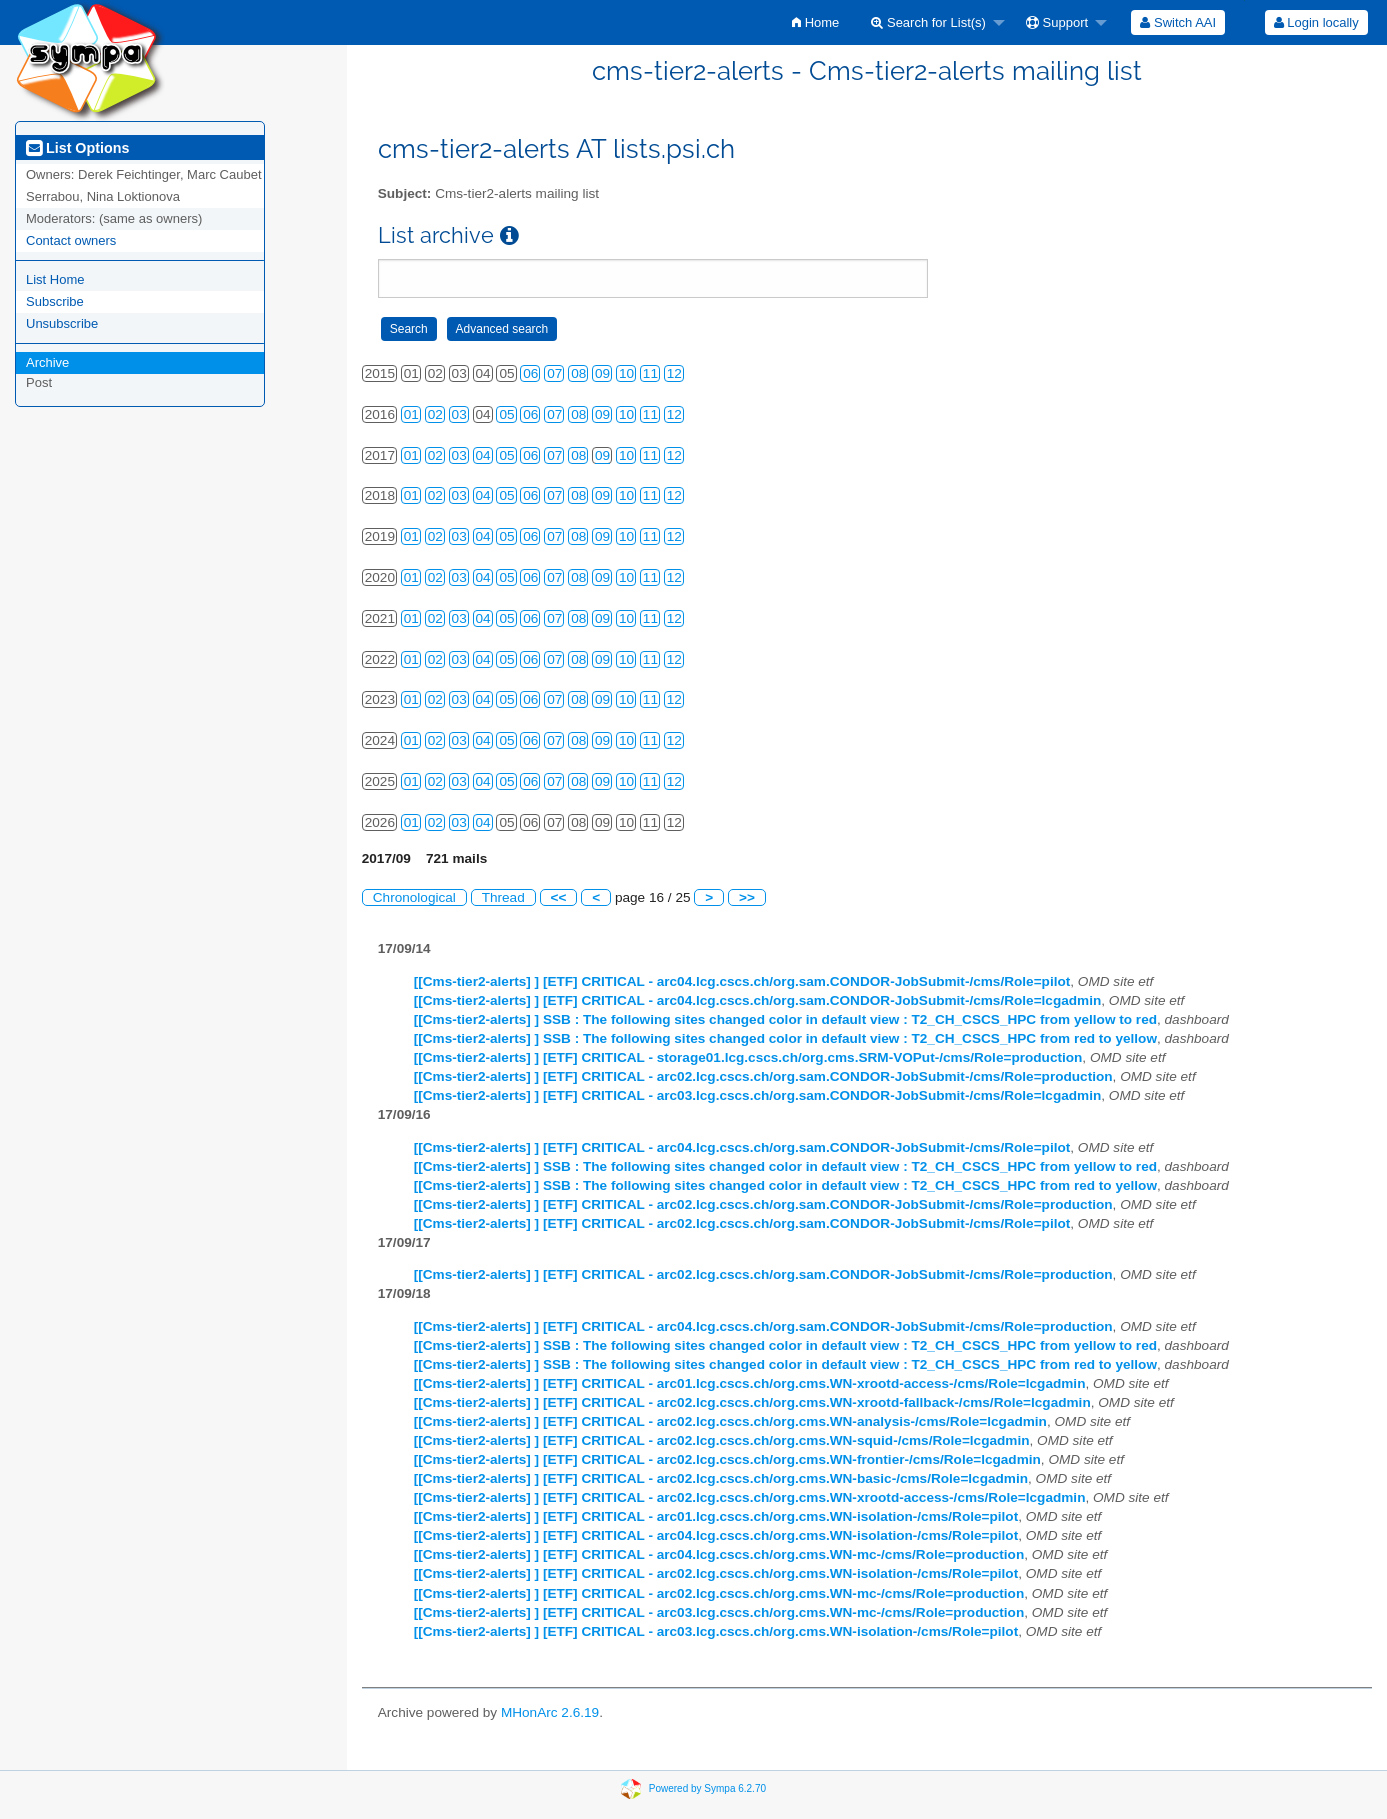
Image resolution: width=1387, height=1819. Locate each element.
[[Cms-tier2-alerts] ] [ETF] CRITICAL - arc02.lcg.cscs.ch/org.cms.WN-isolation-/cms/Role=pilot (716, 1573)
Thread (503, 897)
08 (578, 373)
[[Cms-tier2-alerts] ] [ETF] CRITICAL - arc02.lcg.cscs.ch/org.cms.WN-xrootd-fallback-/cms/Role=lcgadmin (752, 1402)
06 (530, 373)
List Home (55, 279)
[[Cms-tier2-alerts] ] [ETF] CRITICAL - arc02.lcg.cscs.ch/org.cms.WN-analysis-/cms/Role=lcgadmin (730, 1421)
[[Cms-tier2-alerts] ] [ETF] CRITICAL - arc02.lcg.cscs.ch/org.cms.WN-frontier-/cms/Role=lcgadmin (727, 1459)
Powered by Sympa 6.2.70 (707, 1787)
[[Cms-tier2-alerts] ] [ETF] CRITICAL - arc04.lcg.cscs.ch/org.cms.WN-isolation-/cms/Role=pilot (716, 1535)
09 (602, 373)
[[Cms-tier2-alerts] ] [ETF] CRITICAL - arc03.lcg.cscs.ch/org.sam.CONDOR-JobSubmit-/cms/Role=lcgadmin (758, 1095)
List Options (77, 148)
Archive (47, 362)
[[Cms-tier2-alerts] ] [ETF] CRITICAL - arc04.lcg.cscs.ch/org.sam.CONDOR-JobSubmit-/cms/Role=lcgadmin (758, 1000)
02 (435, 414)
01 (411, 414)
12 (674, 373)
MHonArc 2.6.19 (550, 1712)
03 (459, 414)
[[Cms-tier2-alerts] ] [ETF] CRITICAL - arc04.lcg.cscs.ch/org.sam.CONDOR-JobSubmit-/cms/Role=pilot (742, 981)
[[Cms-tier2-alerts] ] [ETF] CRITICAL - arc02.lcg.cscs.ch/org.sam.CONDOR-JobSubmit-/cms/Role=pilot (742, 1223)
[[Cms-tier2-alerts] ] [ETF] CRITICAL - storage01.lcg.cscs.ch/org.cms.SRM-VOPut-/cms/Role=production (748, 1057)
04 (483, 455)
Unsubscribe (62, 323)
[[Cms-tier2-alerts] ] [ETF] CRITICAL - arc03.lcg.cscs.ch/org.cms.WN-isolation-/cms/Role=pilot (716, 1631)
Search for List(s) (928, 22)
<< (559, 897)
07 (554, 373)
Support (1057, 22)
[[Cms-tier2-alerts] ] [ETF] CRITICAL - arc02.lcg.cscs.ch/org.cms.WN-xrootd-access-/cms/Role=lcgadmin (750, 1497)
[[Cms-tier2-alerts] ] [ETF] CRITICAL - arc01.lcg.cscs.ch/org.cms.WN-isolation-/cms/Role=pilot (716, 1516)
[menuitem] (815, 22)
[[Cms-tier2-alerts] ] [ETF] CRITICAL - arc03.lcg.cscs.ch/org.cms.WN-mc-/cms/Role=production (719, 1612)
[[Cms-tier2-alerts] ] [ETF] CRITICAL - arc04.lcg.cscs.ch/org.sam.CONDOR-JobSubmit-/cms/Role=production (763, 1326)
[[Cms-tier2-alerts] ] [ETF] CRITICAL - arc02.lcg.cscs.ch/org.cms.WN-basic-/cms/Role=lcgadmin (721, 1478)
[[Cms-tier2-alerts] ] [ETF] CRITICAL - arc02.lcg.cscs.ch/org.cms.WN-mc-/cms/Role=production (719, 1593)
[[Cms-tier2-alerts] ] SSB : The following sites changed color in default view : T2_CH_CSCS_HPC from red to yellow (785, 1038)
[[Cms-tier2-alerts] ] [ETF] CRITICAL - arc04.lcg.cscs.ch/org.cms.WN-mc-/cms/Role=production (719, 1554)
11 (650, 373)
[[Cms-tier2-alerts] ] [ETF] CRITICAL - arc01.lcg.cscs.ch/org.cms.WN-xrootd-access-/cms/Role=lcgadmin (750, 1383)
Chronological (414, 897)
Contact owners (71, 240)
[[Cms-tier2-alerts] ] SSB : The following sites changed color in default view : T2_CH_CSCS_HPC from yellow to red (785, 1019)
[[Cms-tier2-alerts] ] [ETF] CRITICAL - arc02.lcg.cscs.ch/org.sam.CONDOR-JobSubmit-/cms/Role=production (763, 1076)
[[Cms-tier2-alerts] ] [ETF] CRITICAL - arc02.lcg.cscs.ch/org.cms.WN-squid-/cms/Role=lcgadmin (722, 1440)
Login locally (1316, 22)
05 (506, 414)
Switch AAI (1178, 22)
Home (815, 22)
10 (626, 373)
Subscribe (55, 301)
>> (747, 897)
